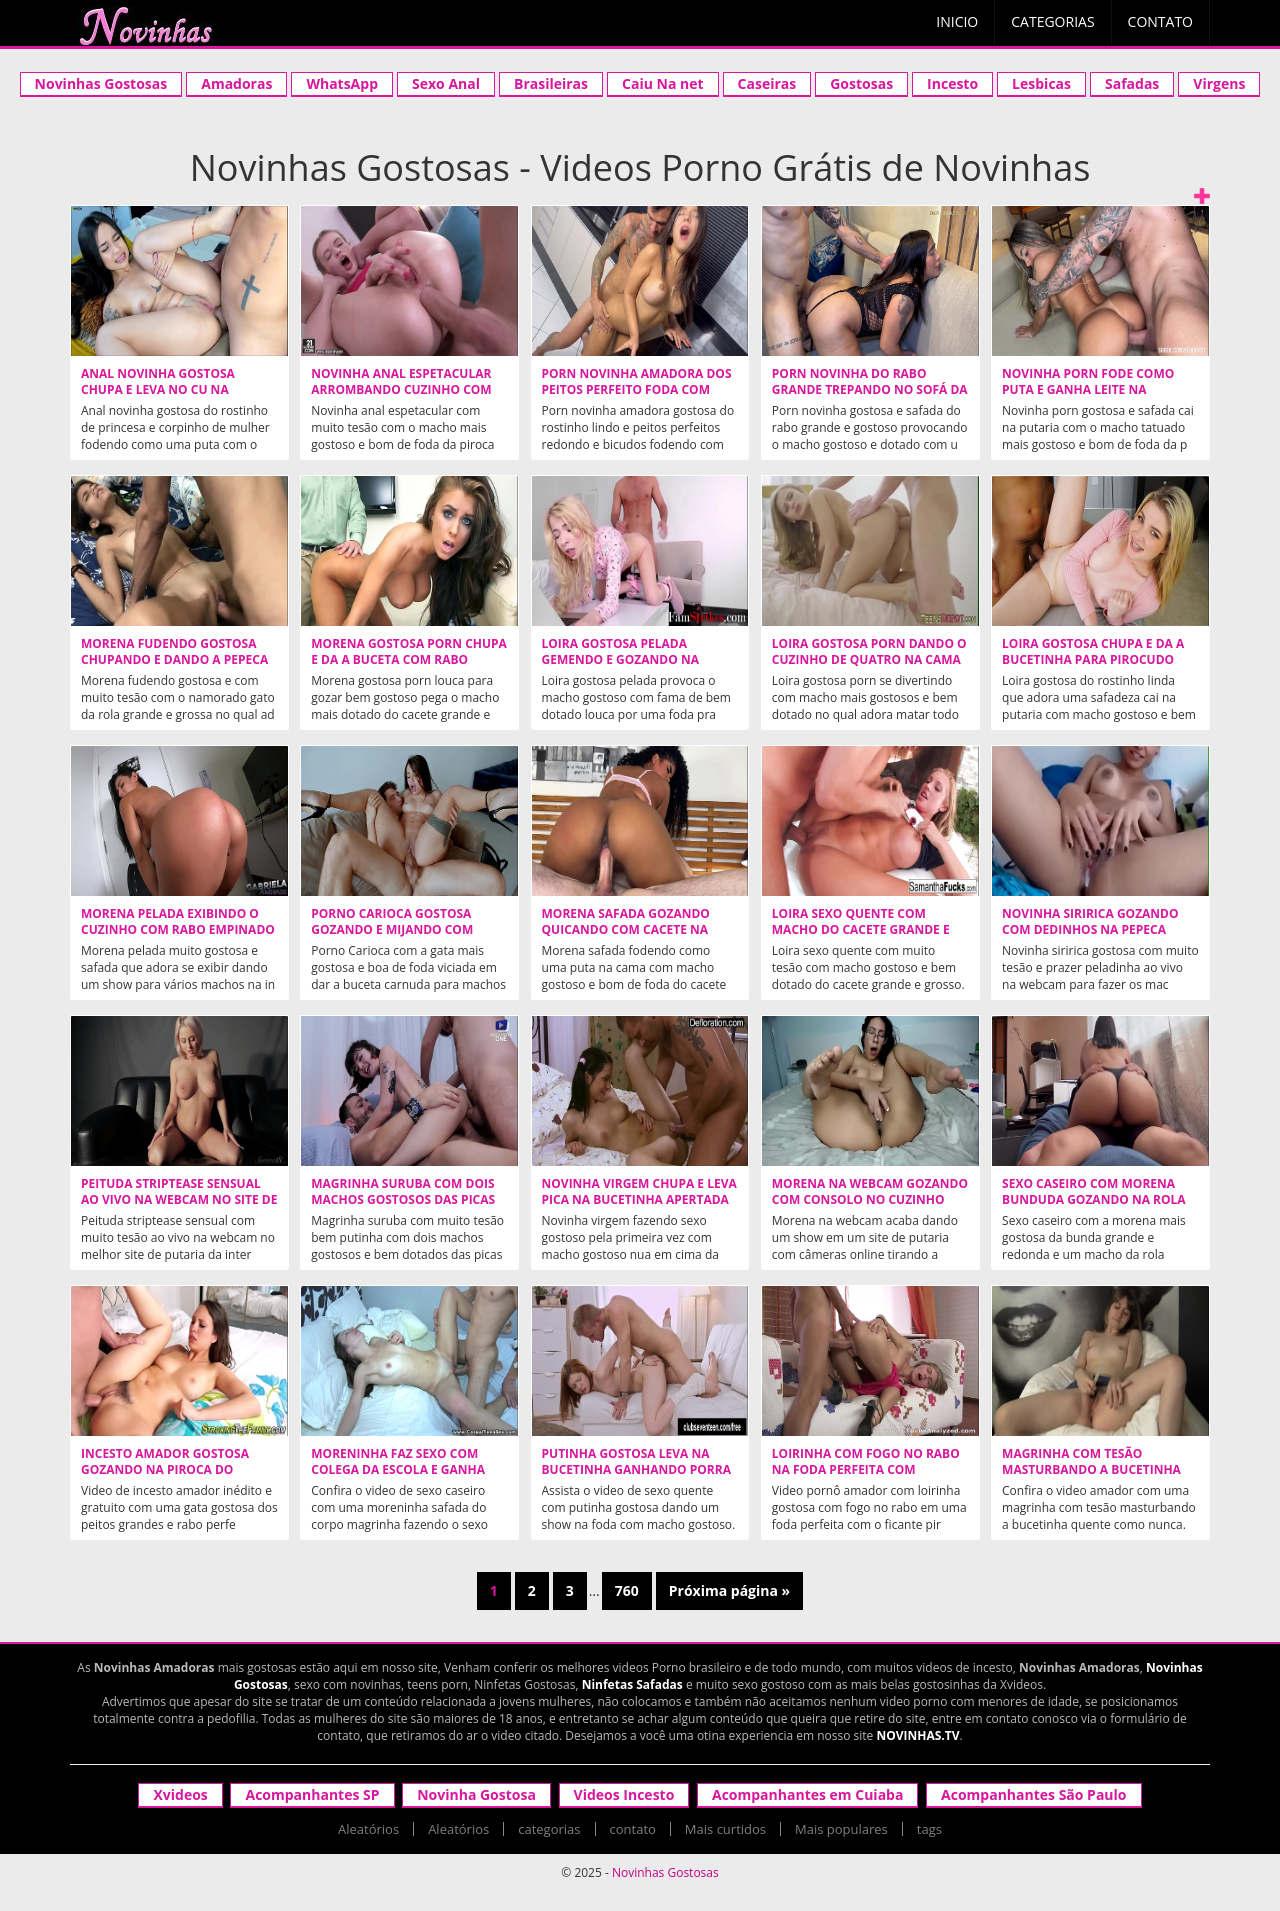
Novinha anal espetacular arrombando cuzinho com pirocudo (401, 390)
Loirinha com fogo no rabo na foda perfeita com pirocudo (866, 1470)
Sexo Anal (446, 83)
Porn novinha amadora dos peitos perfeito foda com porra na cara (637, 390)
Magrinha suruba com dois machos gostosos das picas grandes (403, 1200)
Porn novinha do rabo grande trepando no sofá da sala (870, 390)
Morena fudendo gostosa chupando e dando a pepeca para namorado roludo (174, 660)
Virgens (1219, 83)
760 (627, 1590)
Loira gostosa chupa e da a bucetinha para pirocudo (1093, 652)
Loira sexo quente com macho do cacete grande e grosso (861, 930)
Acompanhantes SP (312, 1794)
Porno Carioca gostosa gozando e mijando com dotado (392, 930)
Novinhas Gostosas (101, 83)
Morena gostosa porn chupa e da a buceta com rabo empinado (409, 660)
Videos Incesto (624, 1794)
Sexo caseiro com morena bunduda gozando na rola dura (1094, 1200)
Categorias (1052, 21)
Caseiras (767, 83)
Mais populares (841, 1829)
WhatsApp (342, 83)
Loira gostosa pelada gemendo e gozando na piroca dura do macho (620, 660)
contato (633, 1829)
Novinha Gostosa (476, 1794)
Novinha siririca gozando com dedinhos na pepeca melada (1090, 930)
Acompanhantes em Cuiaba (807, 1794)
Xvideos (180, 1794)
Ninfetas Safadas (632, 1684)
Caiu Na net (663, 83)
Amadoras (236, 83)
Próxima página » (729, 1590)
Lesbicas (1041, 83)
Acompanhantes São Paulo (1033, 1794)
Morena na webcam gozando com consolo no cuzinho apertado (870, 1200)
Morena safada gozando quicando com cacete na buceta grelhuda (626, 930)
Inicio (957, 21)
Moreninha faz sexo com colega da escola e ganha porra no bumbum (398, 1470)
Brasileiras (551, 83)
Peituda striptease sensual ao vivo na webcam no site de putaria (179, 1200)
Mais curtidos (725, 1829)
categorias (549, 1829)
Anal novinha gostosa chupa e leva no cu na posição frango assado (160, 390)
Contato (1160, 21)
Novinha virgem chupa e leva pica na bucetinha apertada (639, 1192)
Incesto (952, 83)
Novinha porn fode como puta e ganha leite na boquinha (1088, 390)
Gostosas (861, 83)
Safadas (1132, 83)
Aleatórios (368, 1829)
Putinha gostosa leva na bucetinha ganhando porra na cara (636, 1470)
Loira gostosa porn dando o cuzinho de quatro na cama (869, 652)
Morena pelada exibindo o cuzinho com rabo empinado (178, 922)
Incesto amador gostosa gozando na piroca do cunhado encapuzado (165, 1470)
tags (929, 1829)
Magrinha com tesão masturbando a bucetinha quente (1091, 1470)
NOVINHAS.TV (917, 1735)
